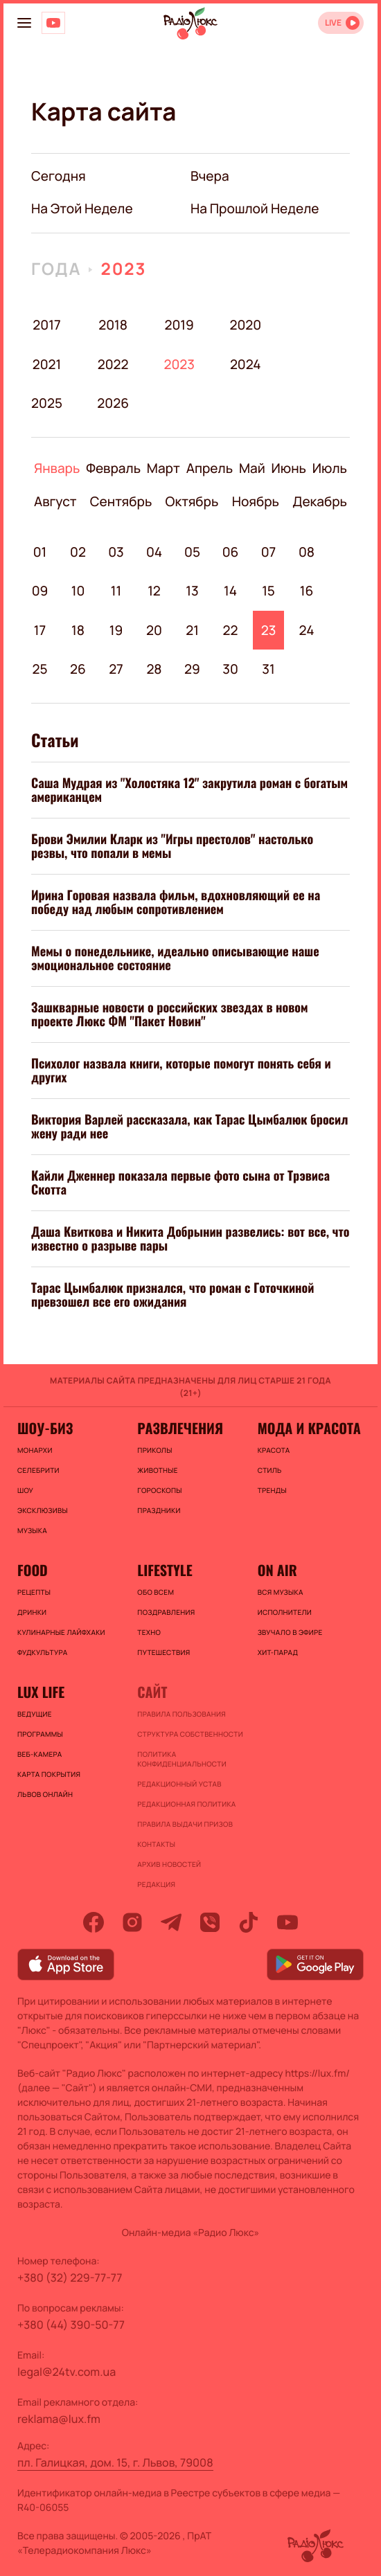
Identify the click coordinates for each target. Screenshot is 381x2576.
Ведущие (34, 1714)
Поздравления (166, 1612)
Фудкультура (42, 1652)
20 (154, 630)
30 (230, 669)
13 (192, 591)
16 (307, 591)
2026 (113, 403)
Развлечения (180, 1428)
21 (192, 630)
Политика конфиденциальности (182, 1759)
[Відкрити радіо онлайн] (341, 23)
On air (277, 1570)
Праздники (158, 1510)
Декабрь (319, 501)
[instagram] (132, 1922)
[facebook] (93, 1922)
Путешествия (163, 1652)
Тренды (272, 1490)
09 (40, 591)
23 (268, 630)
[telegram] (171, 1922)
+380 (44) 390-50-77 (71, 2324)
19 (116, 630)
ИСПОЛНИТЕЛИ (285, 1612)
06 (230, 552)
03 (116, 552)
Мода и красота (309, 1428)
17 (40, 630)
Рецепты (34, 1592)
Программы (40, 1734)
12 (154, 591)
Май (252, 468)
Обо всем (155, 1592)
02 (78, 552)
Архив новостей (169, 1864)
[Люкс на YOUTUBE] (53, 23)
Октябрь (192, 501)
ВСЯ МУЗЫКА (280, 1592)
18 (78, 630)
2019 (178, 325)
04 (154, 552)
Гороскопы (159, 1490)
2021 (47, 364)
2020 (245, 325)
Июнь (289, 468)
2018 (112, 325)
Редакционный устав (179, 1784)
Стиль (270, 1470)
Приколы (154, 1450)
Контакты (156, 1844)
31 (268, 669)
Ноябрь (255, 501)
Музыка (32, 1530)
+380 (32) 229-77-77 (70, 2277)
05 (192, 552)
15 (268, 591)
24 (306, 630)
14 (230, 591)
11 (116, 591)
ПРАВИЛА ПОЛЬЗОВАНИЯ (181, 1714)
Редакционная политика (186, 1804)
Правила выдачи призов (185, 1824)
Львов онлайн (45, 1794)
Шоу (25, 1490)
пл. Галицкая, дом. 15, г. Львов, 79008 (115, 2462)
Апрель (209, 468)
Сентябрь (121, 501)
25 (39, 669)
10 (78, 591)
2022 (113, 364)
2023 (123, 269)
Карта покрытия (48, 1774)
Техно (149, 1632)
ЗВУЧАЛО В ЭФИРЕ (290, 1632)
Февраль (113, 468)
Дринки (31, 1612)
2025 (46, 403)
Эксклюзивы (42, 1510)
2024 (245, 364)
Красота (274, 1450)
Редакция (156, 1884)
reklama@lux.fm (58, 2418)
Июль (329, 468)
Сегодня (58, 176)
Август (55, 501)
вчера (209, 176)
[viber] (209, 1922)
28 (153, 669)
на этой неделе (82, 208)
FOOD (32, 1570)
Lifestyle (164, 1570)
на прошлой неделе (254, 208)
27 (116, 669)
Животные (157, 1470)
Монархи (35, 1450)
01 (40, 552)
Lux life (40, 1692)
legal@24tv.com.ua (66, 2371)
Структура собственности (190, 1734)
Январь (57, 468)
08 (306, 552)
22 (230, 630)
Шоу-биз (45, 1428)
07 (268, 552)
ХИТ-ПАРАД (278, 1652)
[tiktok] (248, 1922)
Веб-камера (39, 1754)
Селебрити (38, 1470)
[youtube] (287, 1922)
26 (78, 669)
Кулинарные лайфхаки (61, 1632)
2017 (46, 325)
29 (192, 669)
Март (163, 468)
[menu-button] (24, 23)
